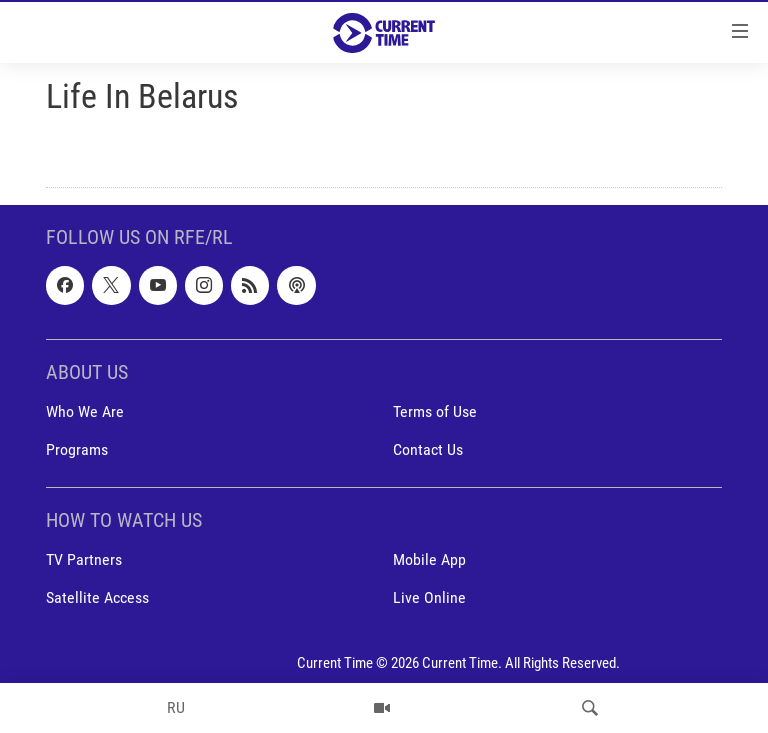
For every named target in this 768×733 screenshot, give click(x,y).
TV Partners (84, 559)
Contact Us (428, 449)
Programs (77, 449)
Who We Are (85, 411)
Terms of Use (435, 411)
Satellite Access (97, 598)
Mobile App (429, 559)
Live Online (429, 598)
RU (176, 707)
